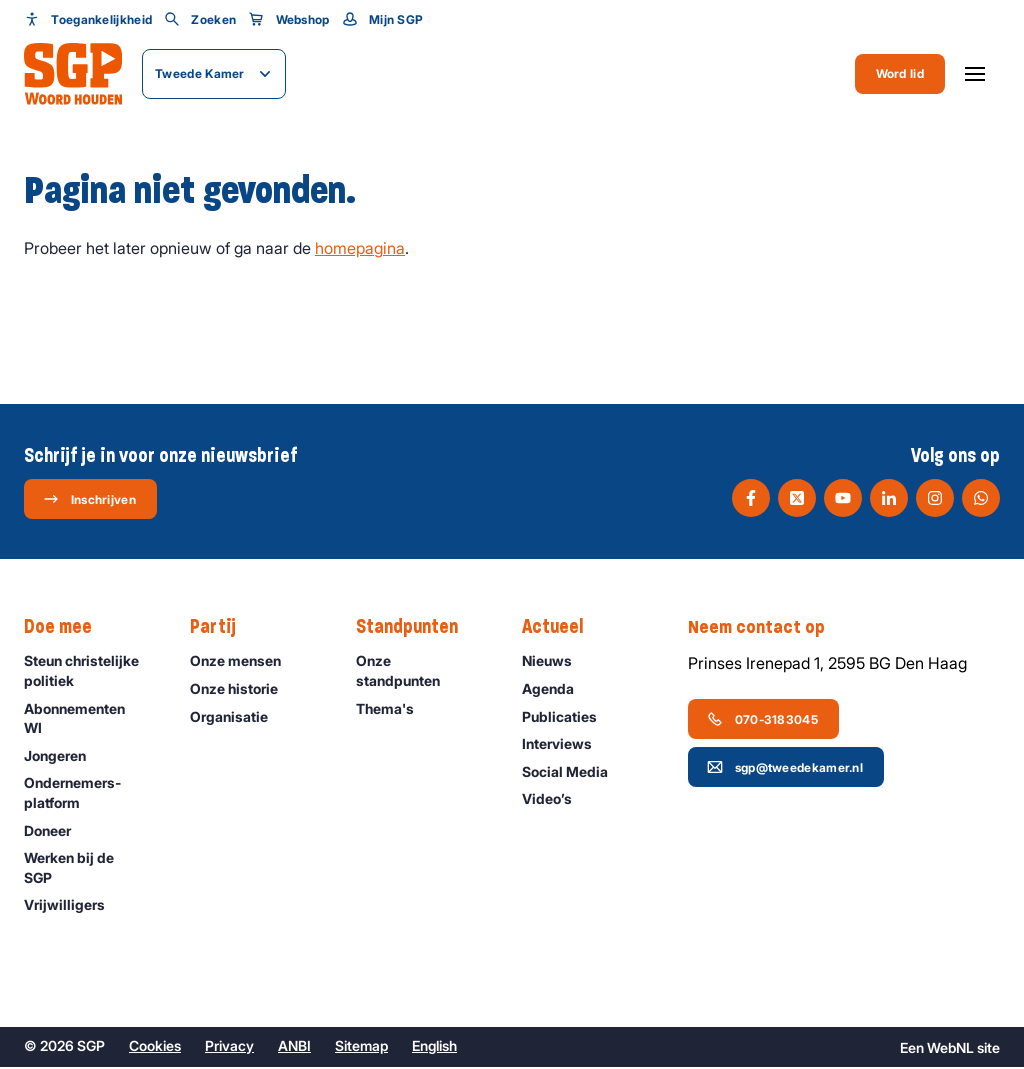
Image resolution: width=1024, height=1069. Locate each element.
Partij (223, 629)
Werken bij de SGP (90, 869)
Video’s (556, 800)
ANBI (294, 1047)
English (434, 1047)
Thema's (394, 709)
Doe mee (68, 629)
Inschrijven (89, 500)
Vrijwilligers (73, 906)
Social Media (574, 772)
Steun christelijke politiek (90, 672)
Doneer (56, 831)
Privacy (229, 1047)
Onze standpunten (422, 672)
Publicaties (568, 717)
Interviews (566, 745)
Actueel (562, 629)
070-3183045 (762, 720)
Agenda (557, 690)
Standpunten (417, 629)
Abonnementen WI (90, 719)
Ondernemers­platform (90, 794)
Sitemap (361, 1047)
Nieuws (556, 662)
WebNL (950, 1049)
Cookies (155, 1047)
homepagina (360, 250)
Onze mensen (244, 662)
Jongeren (64, 756)
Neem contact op (767, 629)
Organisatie (238, 717)
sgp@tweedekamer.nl (785, 768)
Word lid (900, 73)
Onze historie (243, 690)
